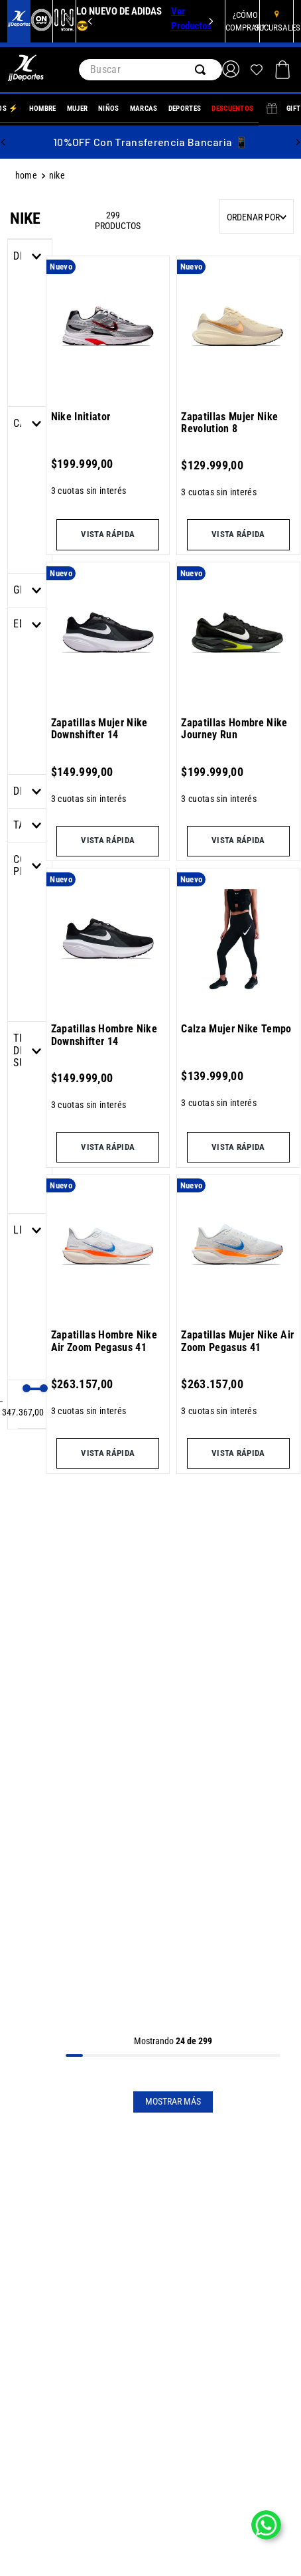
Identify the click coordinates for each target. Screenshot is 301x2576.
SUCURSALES (277, 28)
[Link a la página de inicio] (27, 176)
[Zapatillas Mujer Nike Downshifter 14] (108, 710)
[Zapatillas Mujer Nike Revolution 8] (238, 404)
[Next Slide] (211, 21)
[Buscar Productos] (203, 70)
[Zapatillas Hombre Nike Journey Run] (238, 710)
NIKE (57, 175)
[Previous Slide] (90, 21)
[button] (30, 590)
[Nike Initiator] (108, 404)
